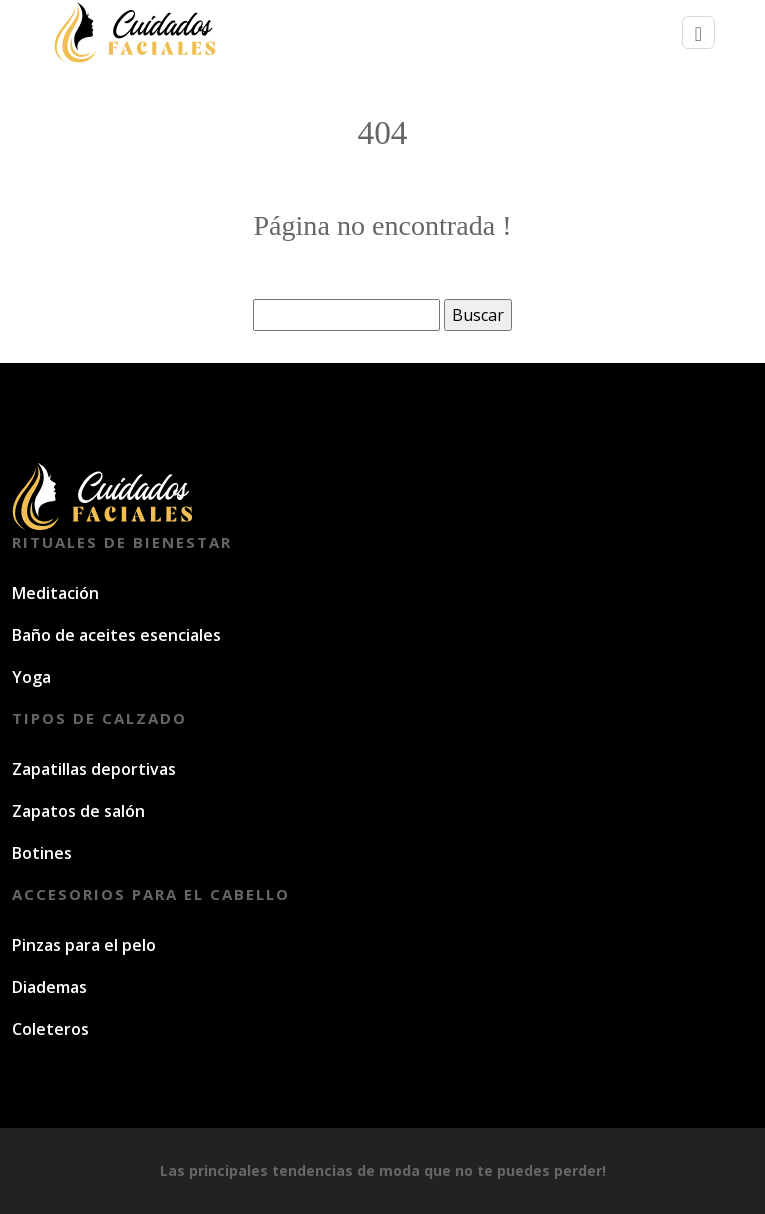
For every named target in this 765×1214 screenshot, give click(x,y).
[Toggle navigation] (698, 32)
